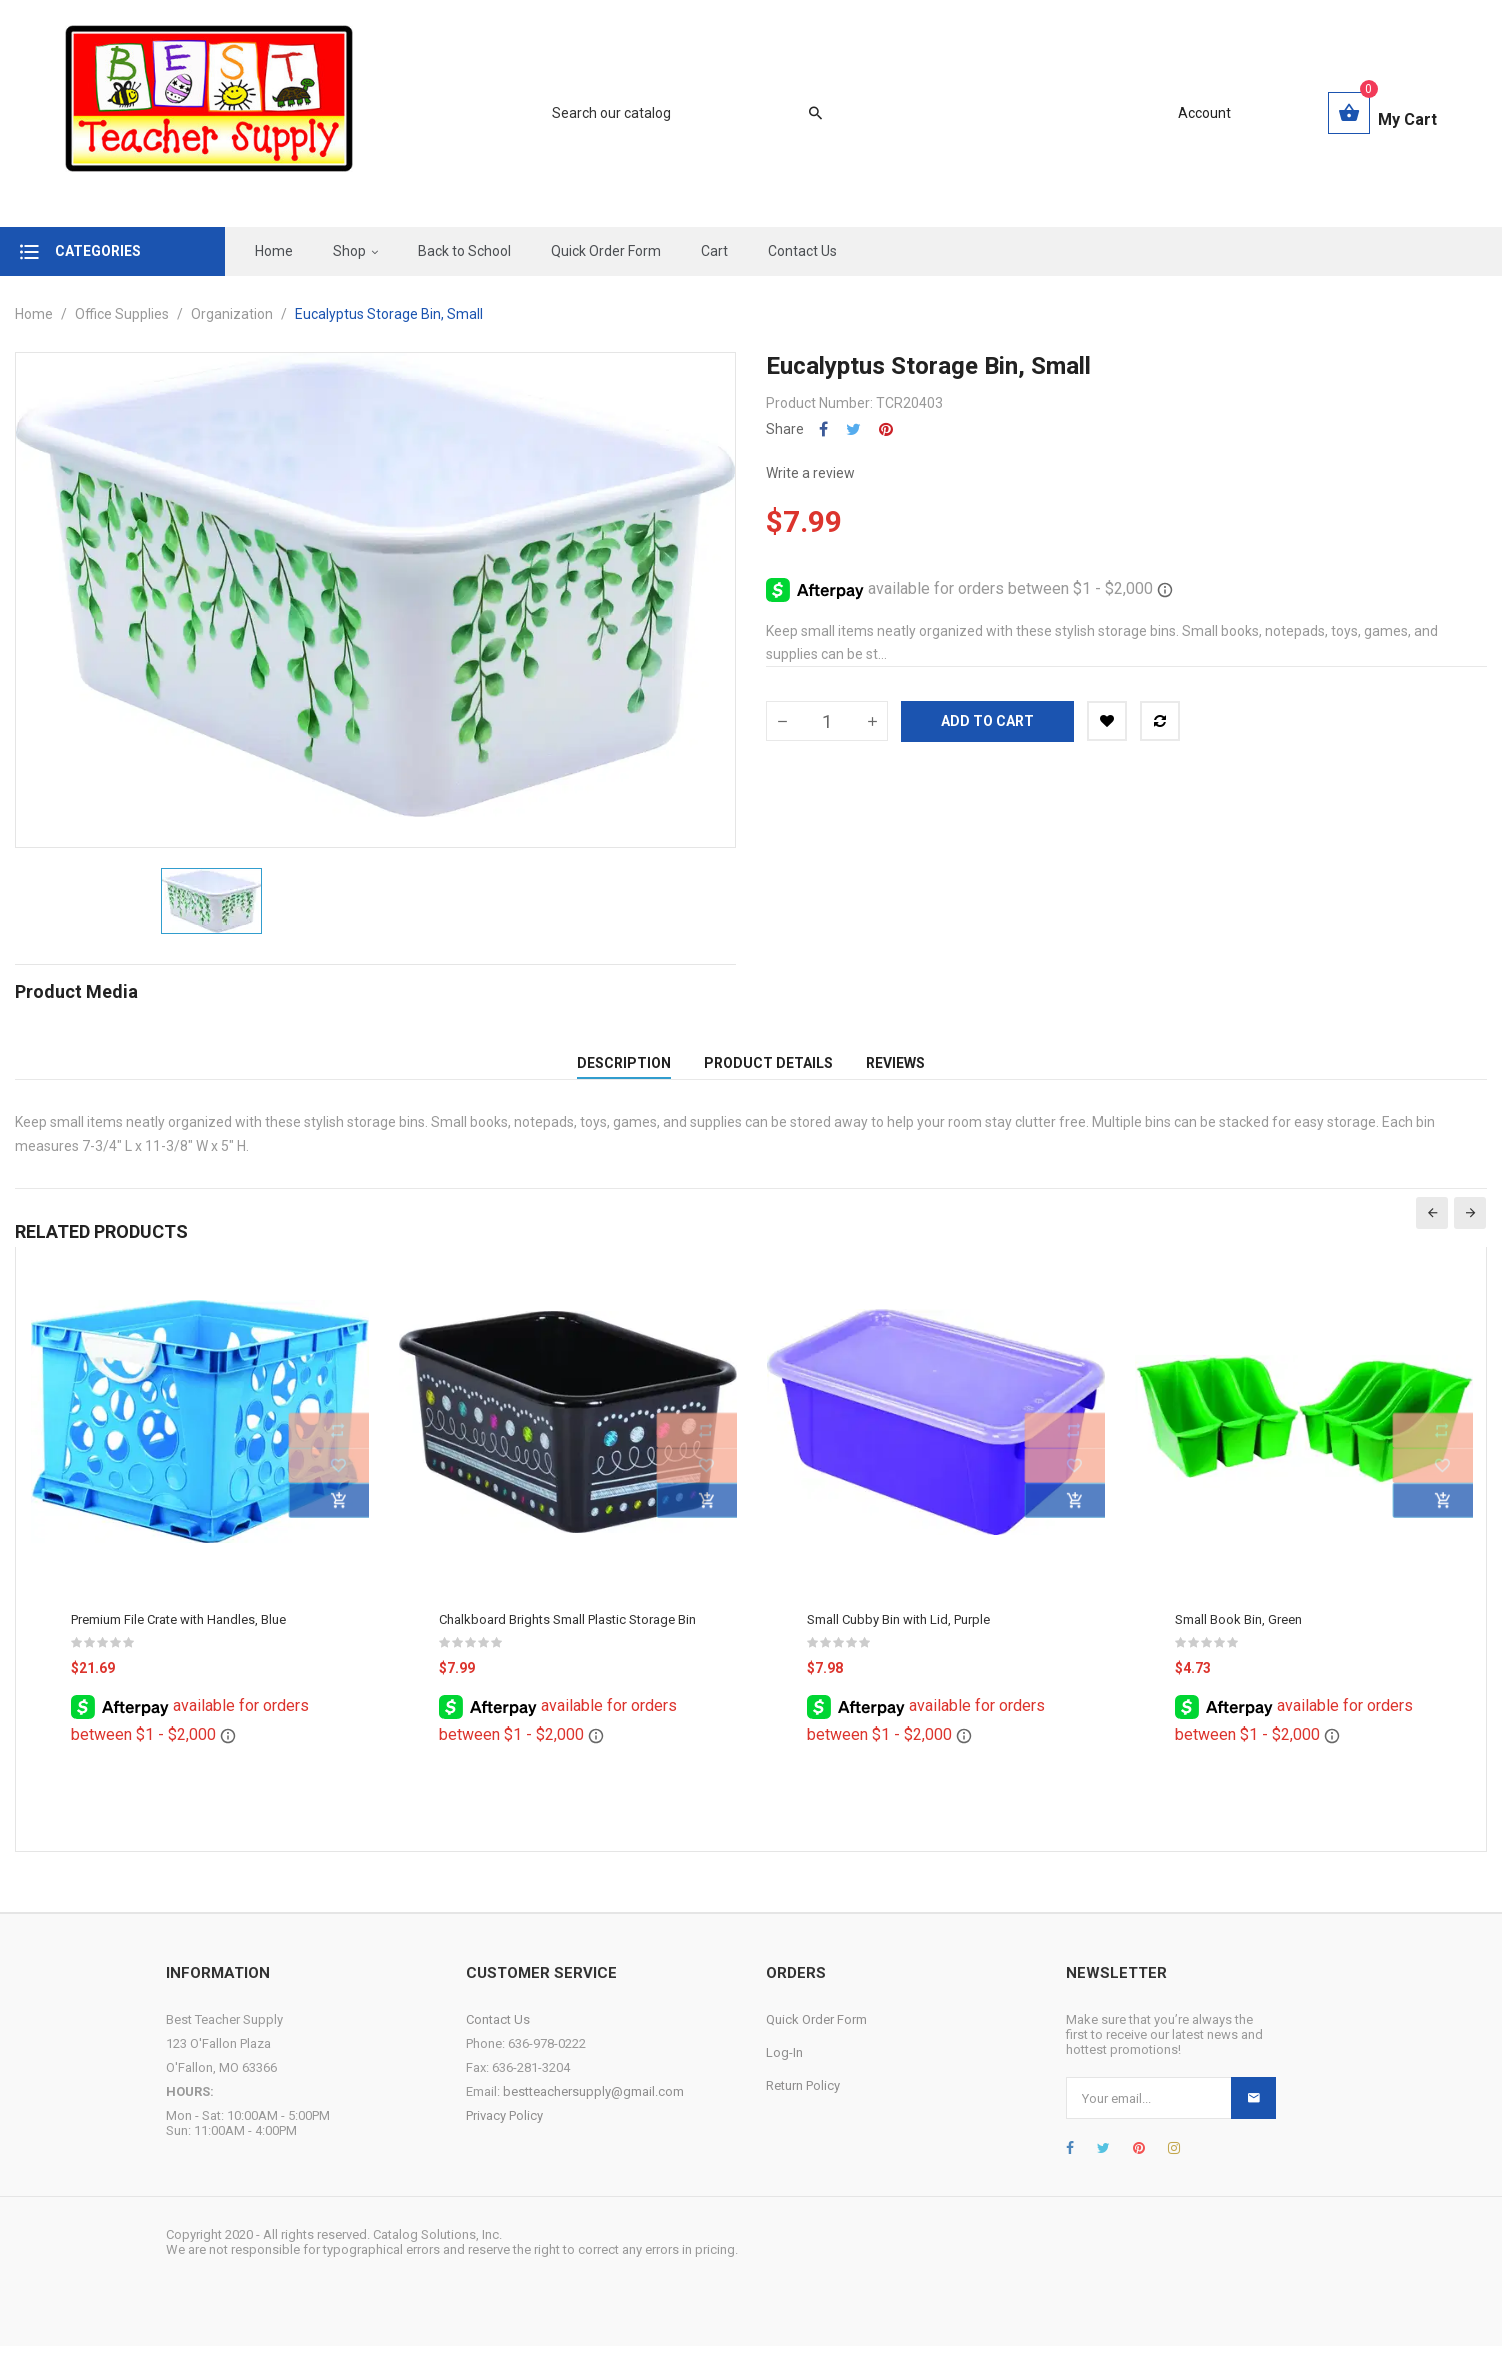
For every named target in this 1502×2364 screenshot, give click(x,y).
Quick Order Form (816, 2037)
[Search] (677, 113)
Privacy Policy (504, 2133)
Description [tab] (624, 1072)
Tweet (853, 429)
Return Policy (803, 2103)
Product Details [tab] (768, 1072)
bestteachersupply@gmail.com (593, 2109)
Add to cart (987, 721)
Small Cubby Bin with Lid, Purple (898, 1637)
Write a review (810, 473)
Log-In (784, 2070)
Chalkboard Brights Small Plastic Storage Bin (567, 1637)
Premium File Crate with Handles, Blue (178, 1637)
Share (823, 429)
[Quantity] (827, 721)
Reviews (895, 1072)
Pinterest (886, 429)
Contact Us (498, 2037)
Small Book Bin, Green (1238, 1637)
